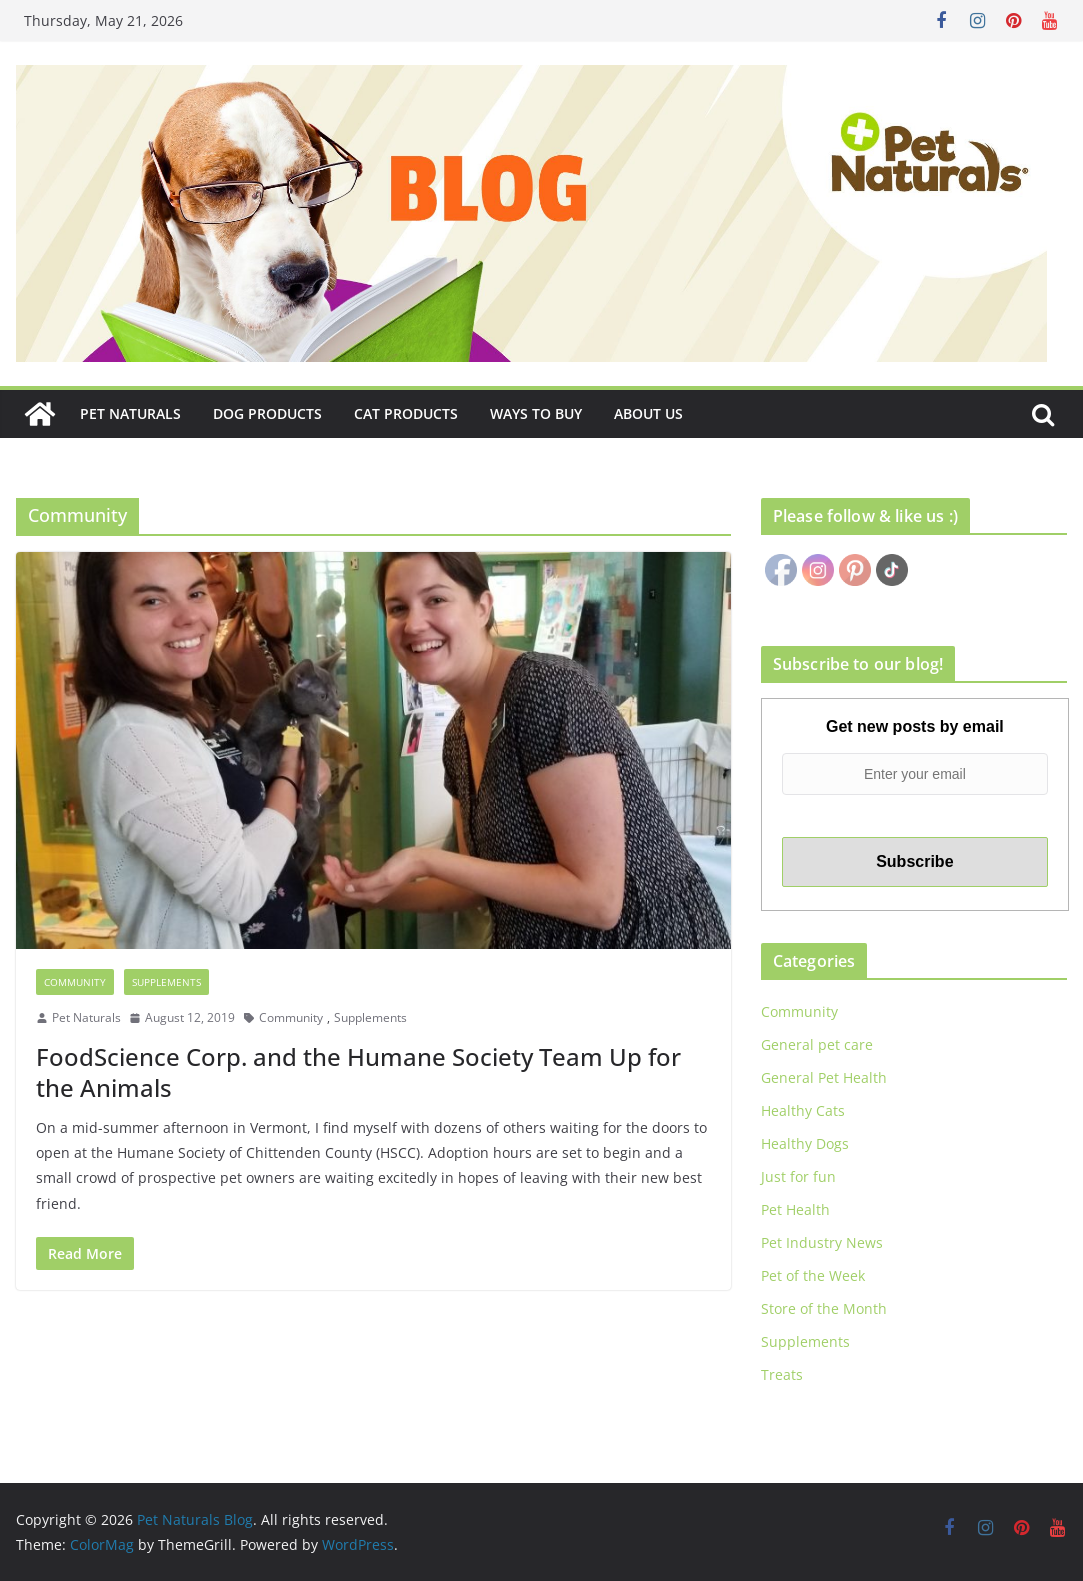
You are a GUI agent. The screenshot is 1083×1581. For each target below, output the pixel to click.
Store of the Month (824, 1308)
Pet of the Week (813, 1275)
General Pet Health (824, 1077)
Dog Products (267, 413)
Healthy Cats (803, 1110)
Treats (782, 1374)
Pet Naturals (130, 413)
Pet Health (795, 1209)
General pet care (817, 1044)
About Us (648, 413)
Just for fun (798, 1176)
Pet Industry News (822, 1242)
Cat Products (406, 413)
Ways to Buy (536, 413)
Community (75, 982)
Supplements (166, 982)
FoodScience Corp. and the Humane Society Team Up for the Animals (358, 1072)
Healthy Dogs (805, 1143)
